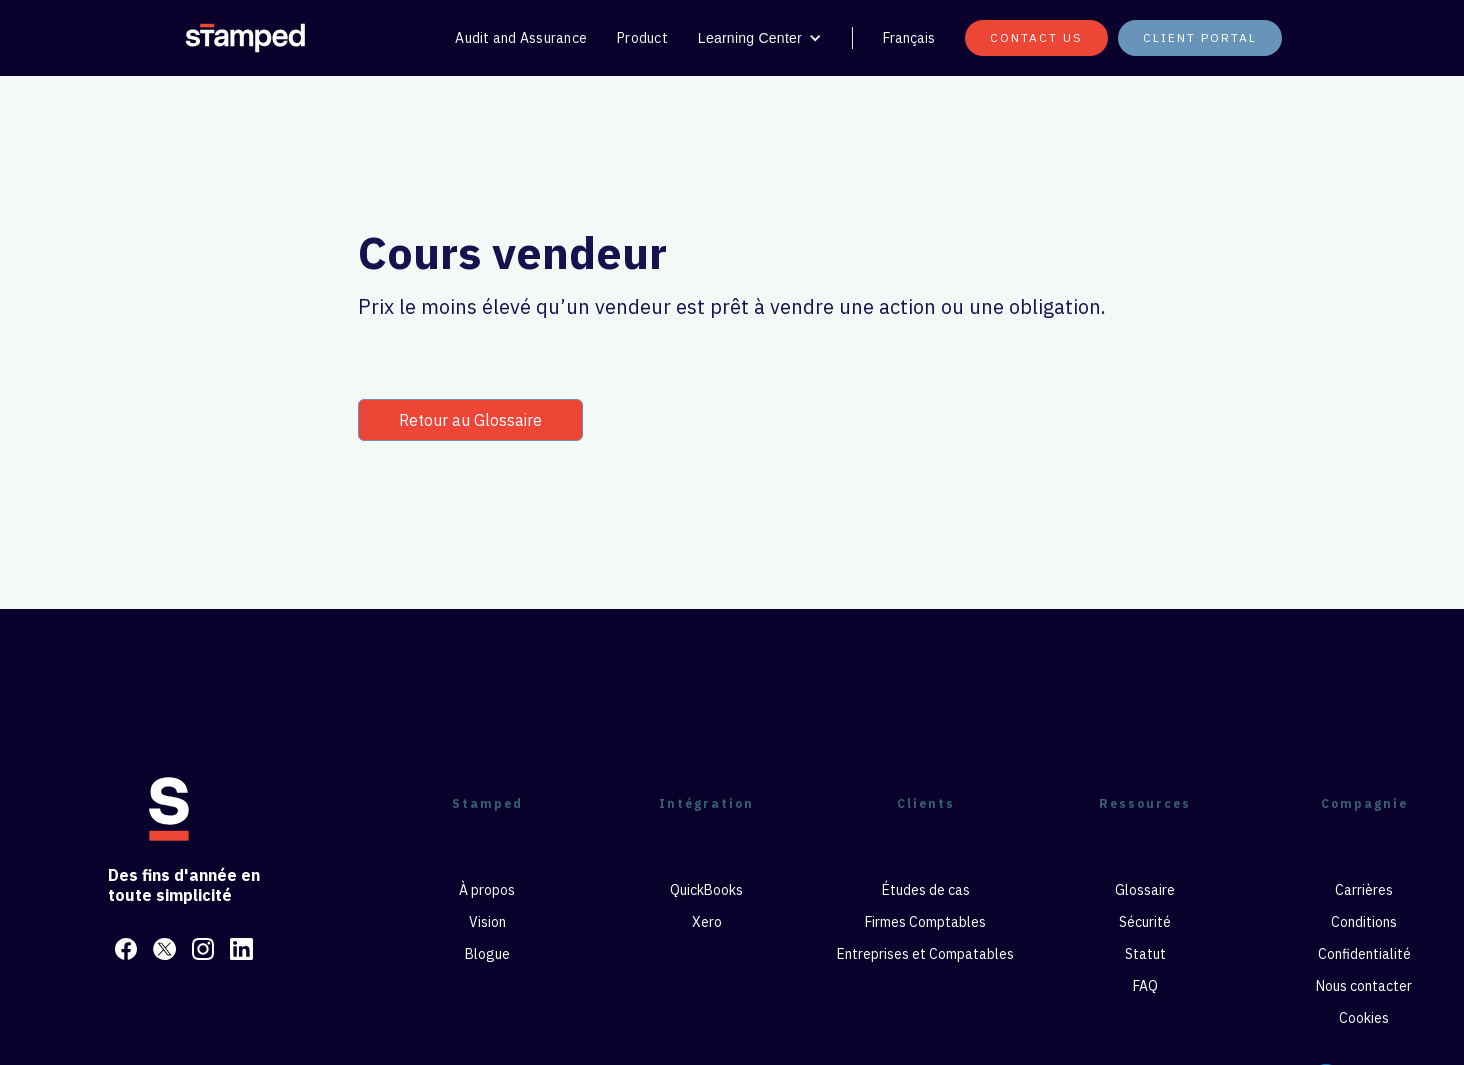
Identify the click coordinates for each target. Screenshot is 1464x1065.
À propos (487, 890)
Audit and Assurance (521, 38)
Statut (1145, 954)
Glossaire (1145, 890)
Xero (707, 922)
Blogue (487, 954)
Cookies (1364, 1018)
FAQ (1145, 986)
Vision (487, 922)
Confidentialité (1364, 954)
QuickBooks (706, 890)
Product (642, 38)
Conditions (1364, 922)
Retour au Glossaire (470, 420)
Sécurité (1145, 922)
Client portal (1200, 37)
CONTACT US (1036, 37)
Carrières (1364, 890)
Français (909, 38)
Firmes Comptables (925, 922)
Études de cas (926, 890)
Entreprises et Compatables (925, 954)
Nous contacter (1364, 986)
